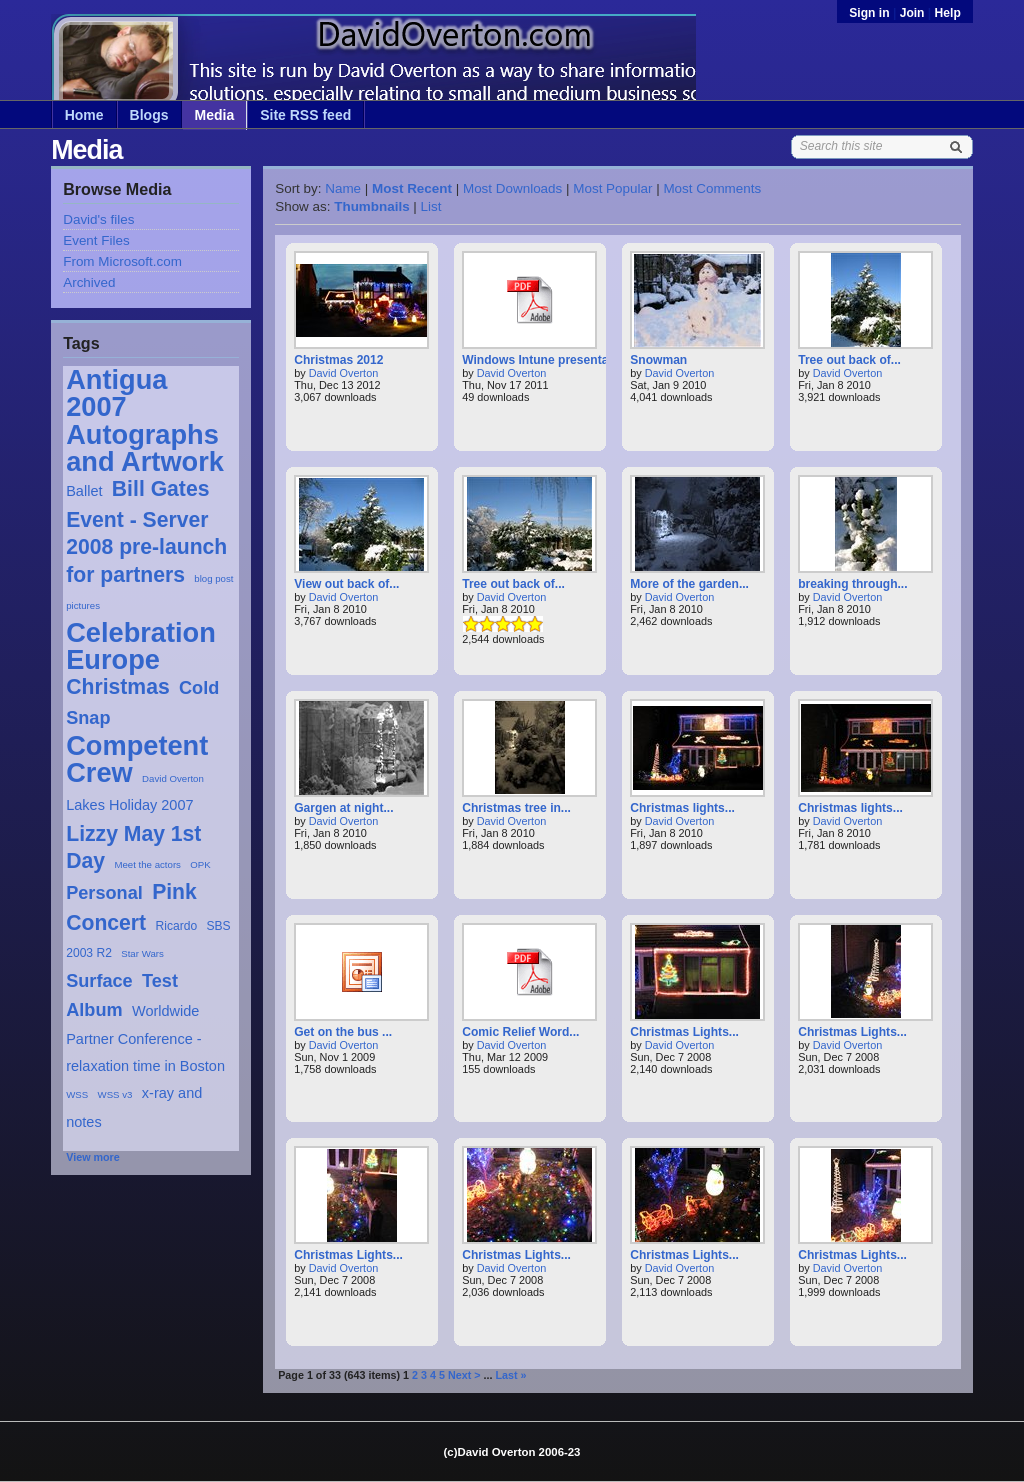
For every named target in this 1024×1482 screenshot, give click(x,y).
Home (84, 115)
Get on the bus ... (343, 1032)
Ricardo (177, 926)
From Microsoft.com (122, 261)
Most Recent (412, 188)
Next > (464, 1375)
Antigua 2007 (116, 393)
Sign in (871, 13)
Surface (99, 981)
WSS (77, 1094)
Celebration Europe (141, 646)
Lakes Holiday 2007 (129, 805)
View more (93, 1157)
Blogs (149, 115)
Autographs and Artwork (145, 448)
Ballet (84, 491)
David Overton (173, 778)
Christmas (117, 686)
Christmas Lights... (684, 1032)
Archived (89, 282)
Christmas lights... (682, 808)
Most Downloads (512, 188)
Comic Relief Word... (520, 1032)
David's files (98, 219)
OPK (200, 864)
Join (912, 13)
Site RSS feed (305, 115)
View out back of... (346, 584)
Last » (511, 1375)
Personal (104, 893)
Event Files (96, 240)
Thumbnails (371, 206)
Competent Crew (137, 759)
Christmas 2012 (338, 360)
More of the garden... (689, 584)
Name (343, 188)
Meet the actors (147, 864)
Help (948, 13)
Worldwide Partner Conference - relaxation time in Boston (145, 1038)
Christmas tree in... (516, 808)
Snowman (658, 360)
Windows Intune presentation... (551, 360)
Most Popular (612, 188)
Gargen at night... (343, 808)
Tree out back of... (849, 360)
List (431, 206)
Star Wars (142, 953)
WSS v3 (115, 1094)
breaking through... (852, 584)
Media (215, 115)
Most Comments (712, 188)
